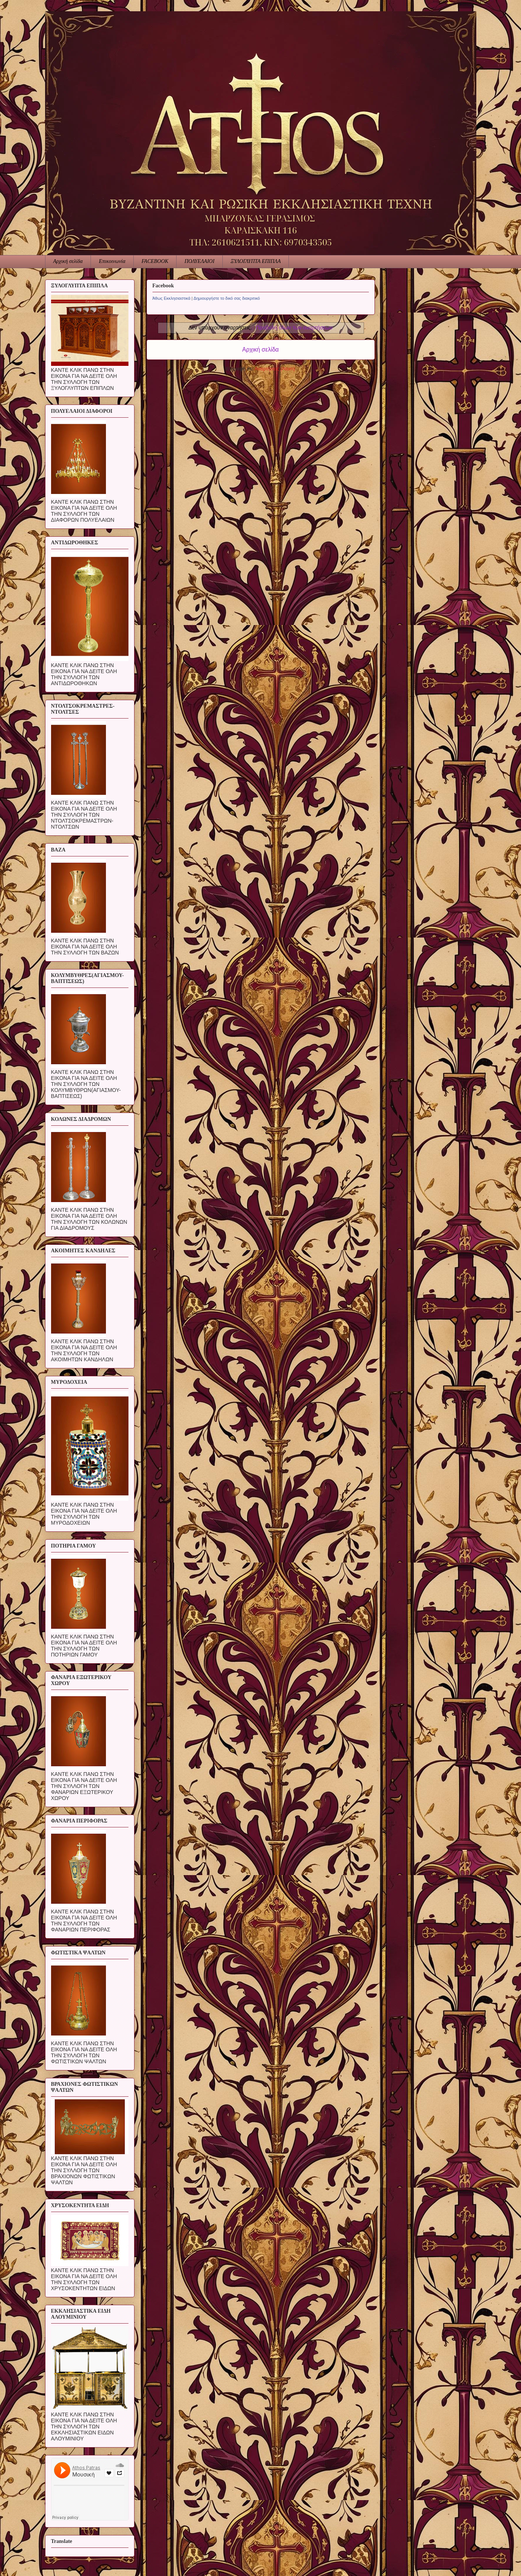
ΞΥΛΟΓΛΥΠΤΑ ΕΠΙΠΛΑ (256, 261)
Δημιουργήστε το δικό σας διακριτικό (226, 298)
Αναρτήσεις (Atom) (275, 368)
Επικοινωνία (112, 261)
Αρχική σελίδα (68, 261)
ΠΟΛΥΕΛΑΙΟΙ (199, 261)
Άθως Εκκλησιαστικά (171, 298)
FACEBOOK (155, 261)
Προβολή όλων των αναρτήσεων (294, 328)
